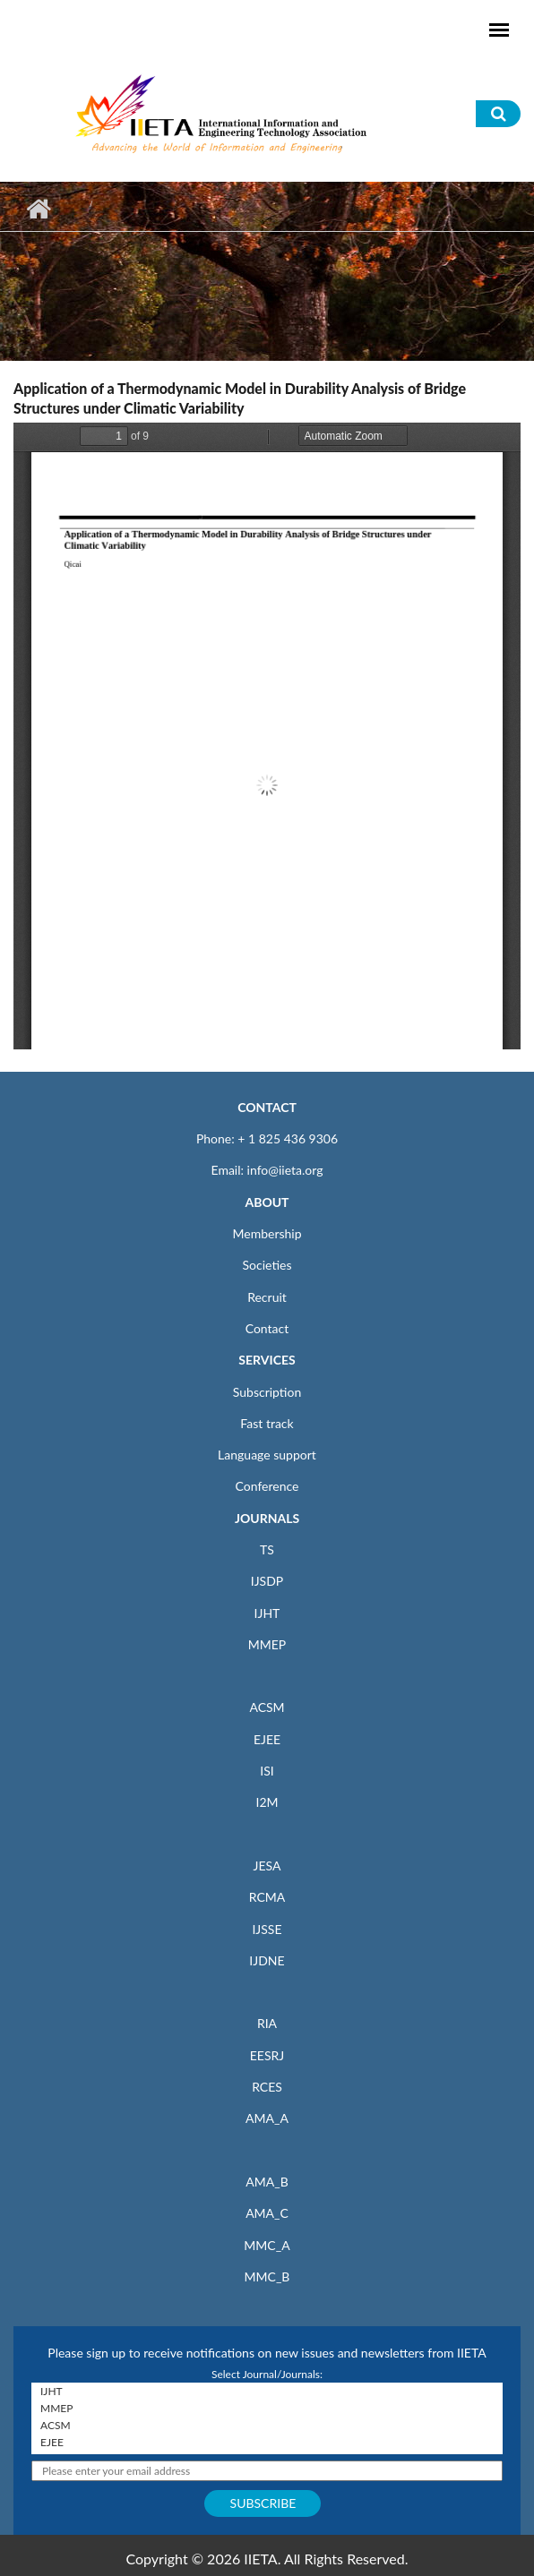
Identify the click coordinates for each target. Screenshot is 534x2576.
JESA (267, 1865)
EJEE (267, 1739)
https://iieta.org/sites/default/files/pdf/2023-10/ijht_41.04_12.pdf (267, 736)
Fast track (266, 1423)
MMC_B (267, 2276)
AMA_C (267, 2213)
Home (38, 208)
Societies (267, 1264)
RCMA (267, 1896)
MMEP (267, 1644)
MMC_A (266, 2245)
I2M (266, 1802)
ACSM (266, 1707)
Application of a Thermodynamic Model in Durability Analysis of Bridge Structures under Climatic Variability (239, 398)
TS (267, 1549)
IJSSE (266, 1929)
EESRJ (267, 2055)
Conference (267, 1485)
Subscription (267, 1391)
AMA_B (266, 2181)
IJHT (267, 1613)
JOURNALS (267, 1518)
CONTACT (267, 1107)
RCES (267, 2086)
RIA (267, 2023)
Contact (267, 1328)
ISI (266, 1770)
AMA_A (267, 2118)
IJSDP (267, 1580)
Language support (267, 1454)
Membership (266, 1233)
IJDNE (266, 1960)
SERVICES (266, 1359)
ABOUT (267, 1202)
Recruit (267, 1297)
